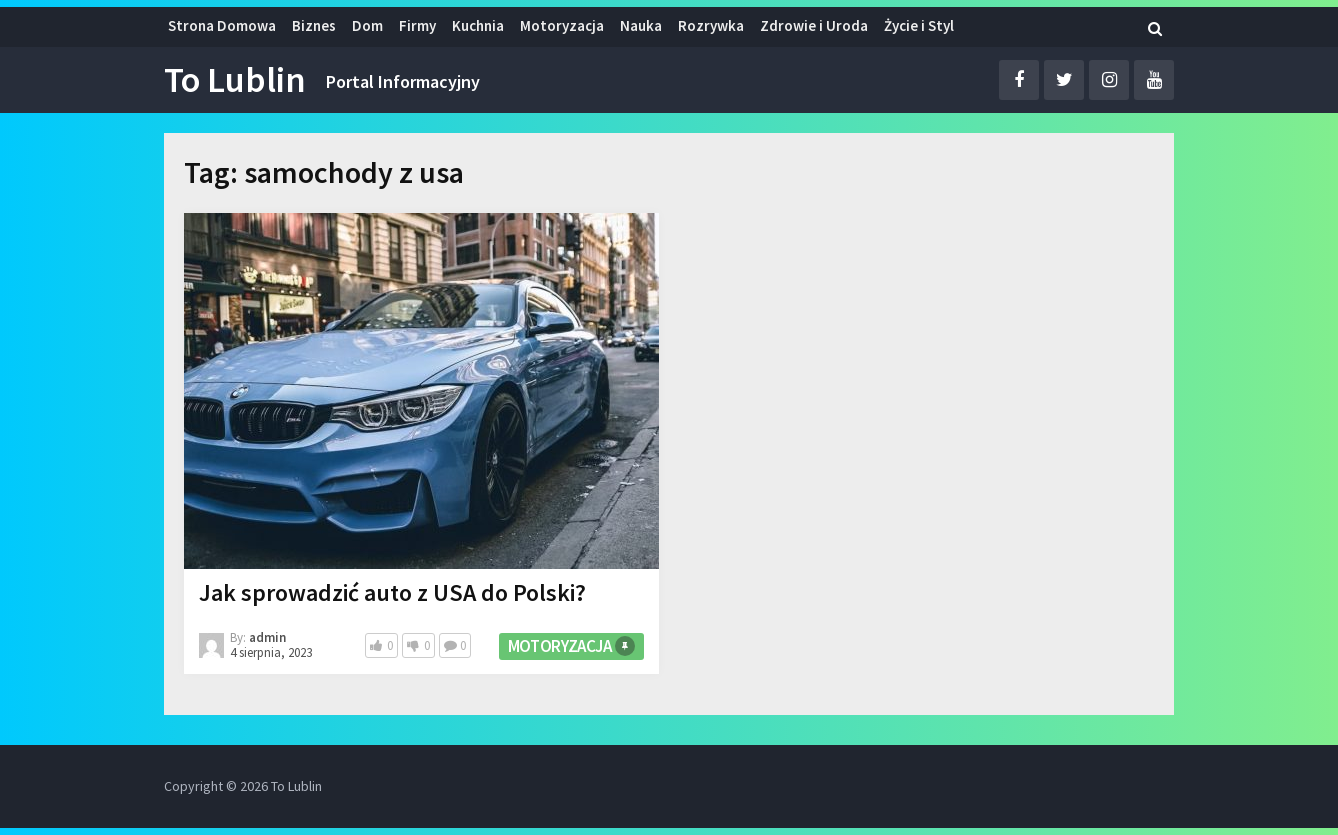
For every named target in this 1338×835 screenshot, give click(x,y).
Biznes (314, 25)
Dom (367, 25)
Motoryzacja (562, 25)
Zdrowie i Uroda (814, 25)
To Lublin (235, 80)
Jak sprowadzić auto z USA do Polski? (392, 592)
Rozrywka (711, 25)
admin (267, 637)
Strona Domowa (222, 25)
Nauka (641, 25)
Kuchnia (478, 25)
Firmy (417, 25)
